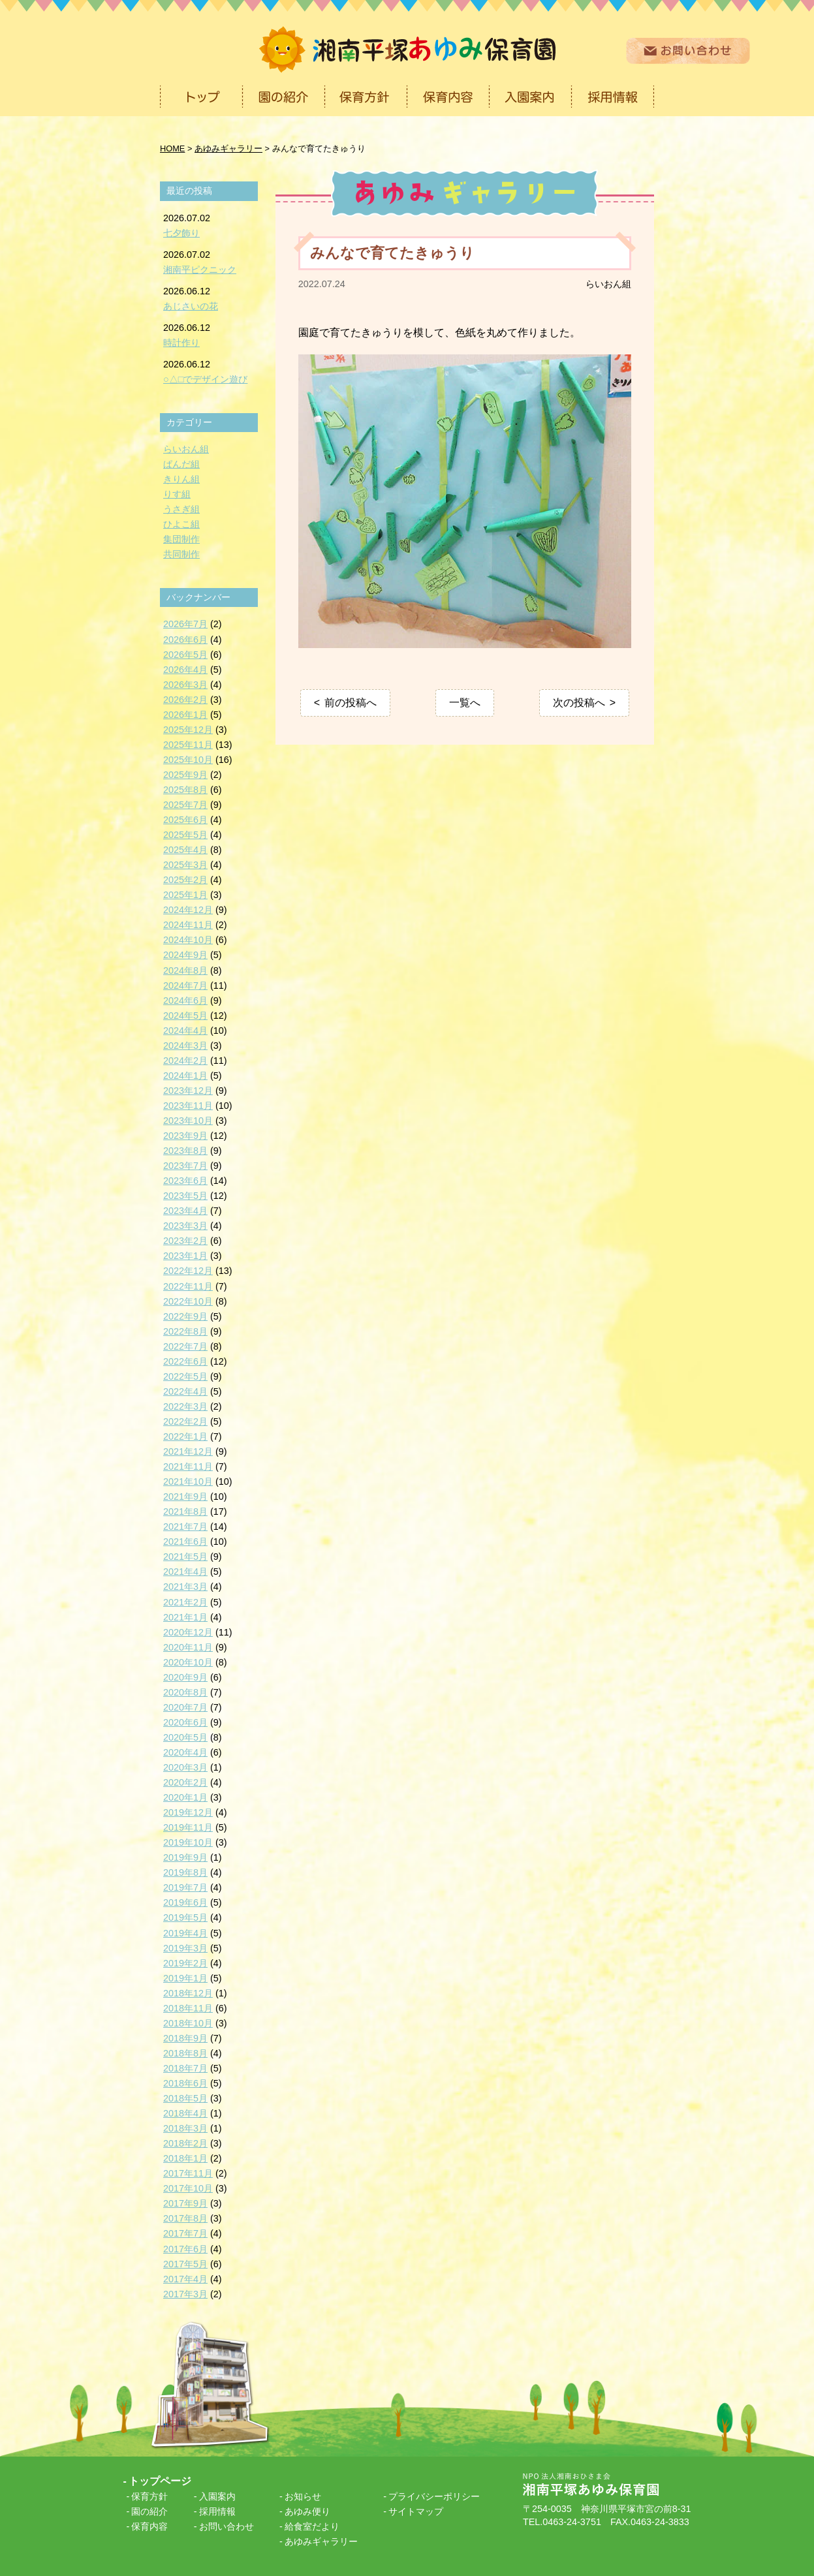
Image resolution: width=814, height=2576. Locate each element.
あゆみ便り (307, 2511)
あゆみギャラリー (321, 2541)
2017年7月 (185, 2233)
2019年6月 (185, 1902)
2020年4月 (185, 1752)
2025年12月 (188, 729)
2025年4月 (185, 850)
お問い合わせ (226, 2526)
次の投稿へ (579, 702)
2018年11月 (188, 2008)
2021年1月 (185, 1617)
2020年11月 (188, 1647)
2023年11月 (188, 1105)
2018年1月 (185, 2158)
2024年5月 (185, 1015)
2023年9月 (185, 1135)
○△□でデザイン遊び (205, 379)
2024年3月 (185, 1045)
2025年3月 (185, 865)
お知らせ (303, 2496)
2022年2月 (185, 1421)
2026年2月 (185, 699)
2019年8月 (185, 1872)
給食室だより (312, 2526)
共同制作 (181, 554)
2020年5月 (185, 1737)
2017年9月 (185, 2203)
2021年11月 (188, 1466)
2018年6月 (185, 2083)
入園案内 (217, 2496)
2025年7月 (185, 804)
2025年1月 (185, 895)
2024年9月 (185, 955)
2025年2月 (185, 880)
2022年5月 (185, 1376)
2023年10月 (188, 1120)
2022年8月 (185, 1331)
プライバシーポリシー (434, 2496)
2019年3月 (185, 1948)
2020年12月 (188, 1632)
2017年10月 (188, 2188)
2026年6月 (185, 639)
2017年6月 (185, 2249)
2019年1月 (185, 1978)
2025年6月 (185, 820)
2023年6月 (185, 1180)
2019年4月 (185, 1933)
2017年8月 (185, 2218)
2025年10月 (188, 759)
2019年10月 (188, 1842)
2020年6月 (185, 1722)
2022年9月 (185, 1316)
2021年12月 (188, 1451)
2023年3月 (185, 1225)
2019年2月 (185, 1963)
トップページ (160, 2481)
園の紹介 (149, 2511)
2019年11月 (188, 1827)
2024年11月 (188, 925)
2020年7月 (185, 1707)
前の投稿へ (350, 702)
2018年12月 (188, 1993)
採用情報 (217, 2511)
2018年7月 (185, 2068)
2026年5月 (185, 654)
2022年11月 (188, 1286)
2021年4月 (185, 1571)
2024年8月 (185, 970)
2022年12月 (188, 1270)
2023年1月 (185, 1255)
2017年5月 (185, 2264)
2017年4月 (185, 2279)
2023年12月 (188, 1090)
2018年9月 (185, 2038)
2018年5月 (185, 2098)
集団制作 (181, 539)
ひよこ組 (181, 524)
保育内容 (149, 2526)
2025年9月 (185, 774)
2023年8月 (185, 1150)
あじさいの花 (190, 306)
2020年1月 (185, 1797)
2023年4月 (185, 1210)
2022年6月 (185, 1361)
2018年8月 (185, 2053)
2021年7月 (185, 1526)
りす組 (177, 494)
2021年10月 (188, 1481)
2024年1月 (185, 1075)
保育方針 (149, 2496)
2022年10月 (188, 1301)
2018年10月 (188, 2023)
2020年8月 (185, 1692)
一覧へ (464, 702)
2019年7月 (185, 1887)
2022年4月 (185, 1391)
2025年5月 (185, 835)
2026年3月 (185, 684)
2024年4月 (185, 1030)
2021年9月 (185, 1496)
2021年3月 (185, 1586)
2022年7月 (185, 1346)
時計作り (181, 342)
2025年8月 (185, 789)
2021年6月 (185, 1541)
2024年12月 (188, 910)
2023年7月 (185, 1165)
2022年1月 (185, 1436)
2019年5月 (185, 1917)
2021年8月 (185, 1511)
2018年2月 (185, 2143)
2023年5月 (185, 1195)
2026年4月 (185, 669)
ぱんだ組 (181, 464)
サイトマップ (415, 2511)
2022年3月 (185, 1406)
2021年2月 (185, 1602)
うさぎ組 (181, 509)
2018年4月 (185, 2113)
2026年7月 (185, 624)
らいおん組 (608, 284)
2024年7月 (185, 985)
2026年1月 (185, 714)
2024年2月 (185, 1060)
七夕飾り (181, 233)
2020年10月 (188, 1662)
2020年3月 (185, 1767)
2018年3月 (185, 2128)
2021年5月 (185, 1556)
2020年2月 (185, 1782)
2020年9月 (185, 1677)
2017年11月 (188, 2173)
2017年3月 (185, 2294)
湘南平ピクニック (199, 269)
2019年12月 (188, 1812)
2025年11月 (188, 744)
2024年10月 (188, 940)
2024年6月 (185, 1000)
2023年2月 (185, 1240)
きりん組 (181, 479)
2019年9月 (185, 1857)
